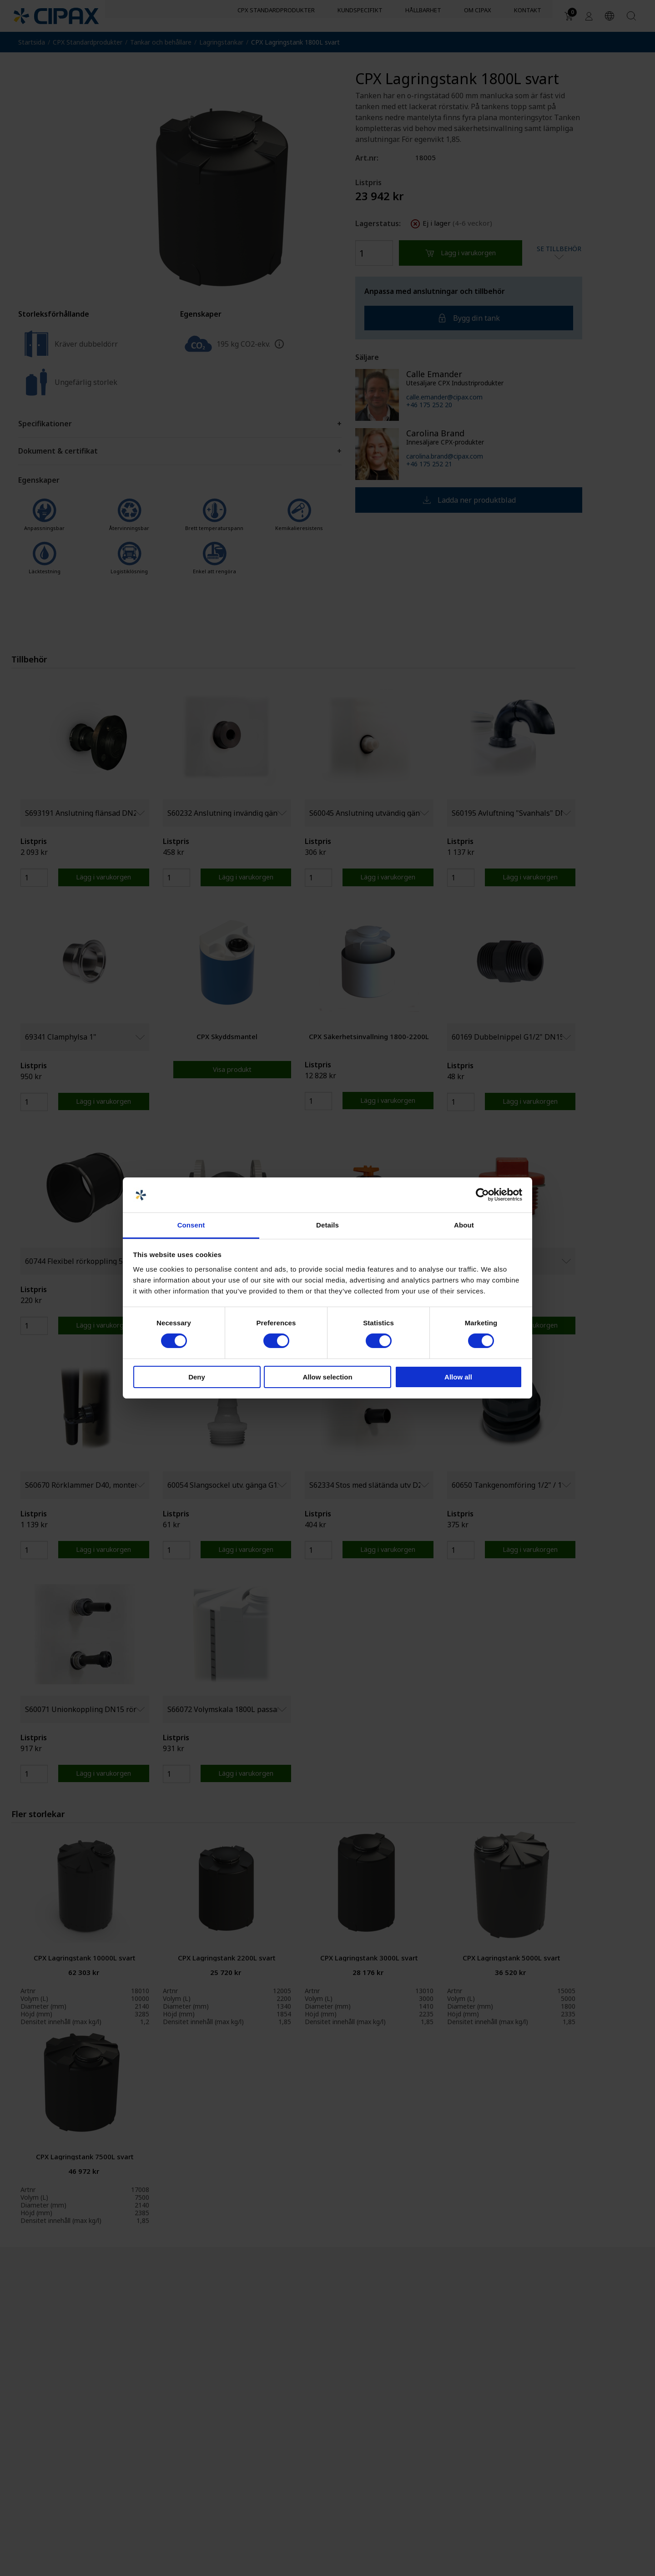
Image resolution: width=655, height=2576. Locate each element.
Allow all (458, 1377)
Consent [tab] (191, 1225)
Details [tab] (327, 1225)
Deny (196, 1377)
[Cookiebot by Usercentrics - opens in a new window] (482, 1195)
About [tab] (464, 1225)
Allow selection (327, 1377)
